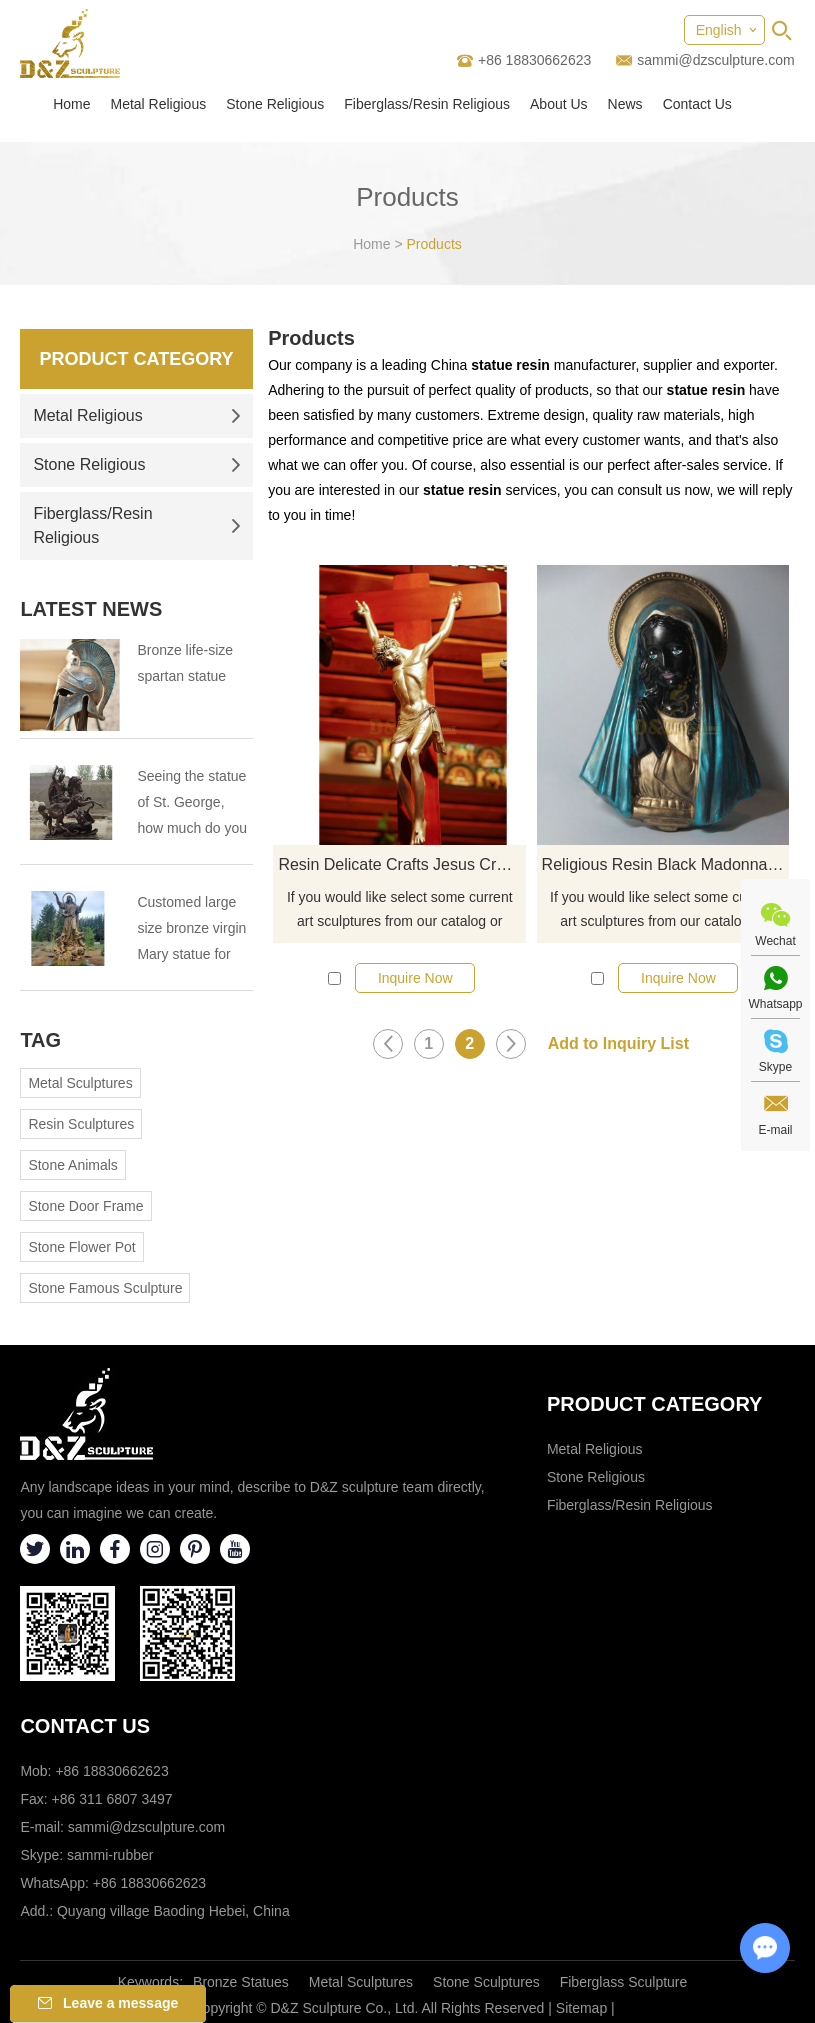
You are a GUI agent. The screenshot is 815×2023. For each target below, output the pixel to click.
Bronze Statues (241, 1982)
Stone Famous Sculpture (105, 1288)
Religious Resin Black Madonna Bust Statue (666, 864)
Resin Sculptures (81, 1124)
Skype (775, 1067)
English (719, 30)
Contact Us (697, 104)
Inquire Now (415, 978)
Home (71, 104)
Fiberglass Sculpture (624, 1982)
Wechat (775, 941)
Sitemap (581, 2008)
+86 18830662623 (149, 1883)
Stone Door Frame (85, 1206)
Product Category (137, 359)
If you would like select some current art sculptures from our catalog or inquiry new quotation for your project (400, 911)
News (625, 104)
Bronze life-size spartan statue (185, 663)
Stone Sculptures (486, 1982)
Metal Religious (158, 104)
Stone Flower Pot (81, 1247)
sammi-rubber (110, 1855)
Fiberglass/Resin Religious (427, 104)
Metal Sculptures (80, 1083)
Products (434, 244)
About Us (559, 104)
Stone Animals (73, 1165)
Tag (40, 1040)
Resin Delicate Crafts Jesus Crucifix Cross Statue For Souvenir (402, 864)
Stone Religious (275, 104)
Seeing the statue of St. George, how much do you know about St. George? (192, 804)
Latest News (91, 609)
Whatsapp (775, 1004)
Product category (655, 1404)
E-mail (775, 1130)
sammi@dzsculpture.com (715, 60)
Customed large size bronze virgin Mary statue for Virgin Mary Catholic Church (191, 930)
